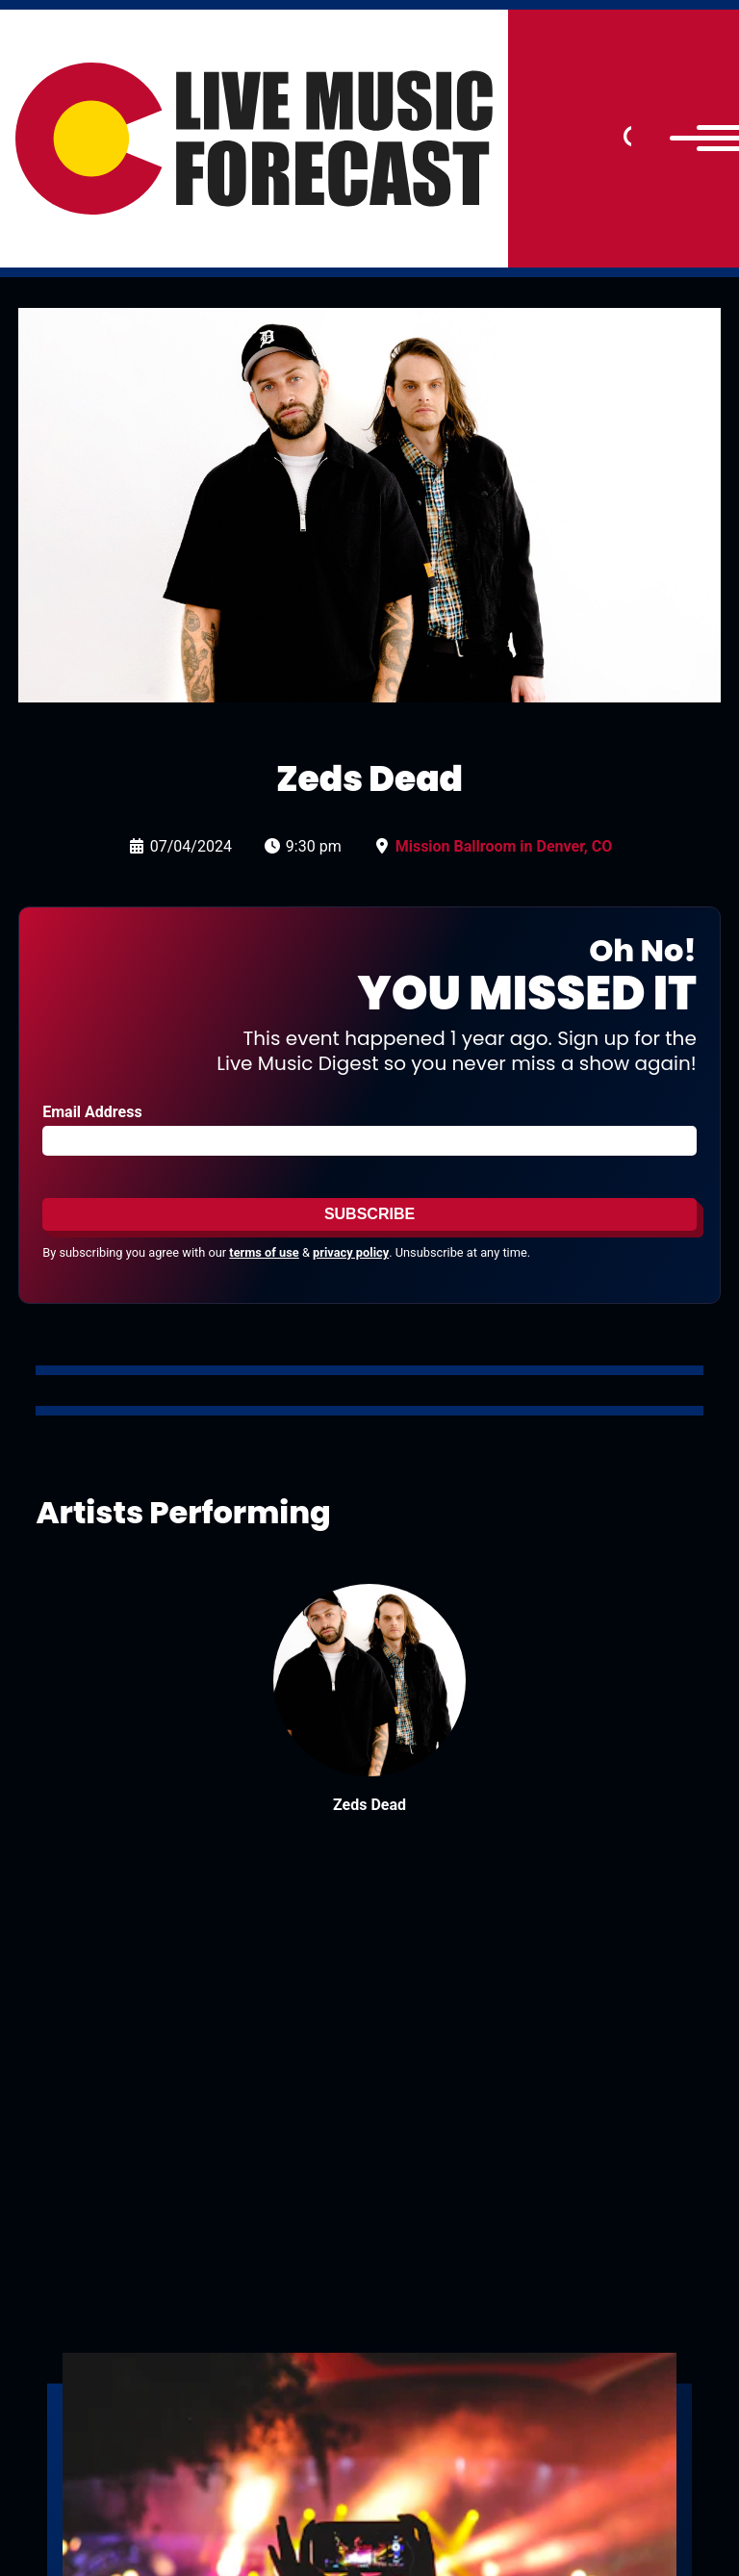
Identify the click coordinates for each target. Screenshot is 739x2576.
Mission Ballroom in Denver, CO (504, 846)
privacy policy (351, 1252)
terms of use (263, 1252)
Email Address (91, 1112)
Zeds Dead (369, 1805)
